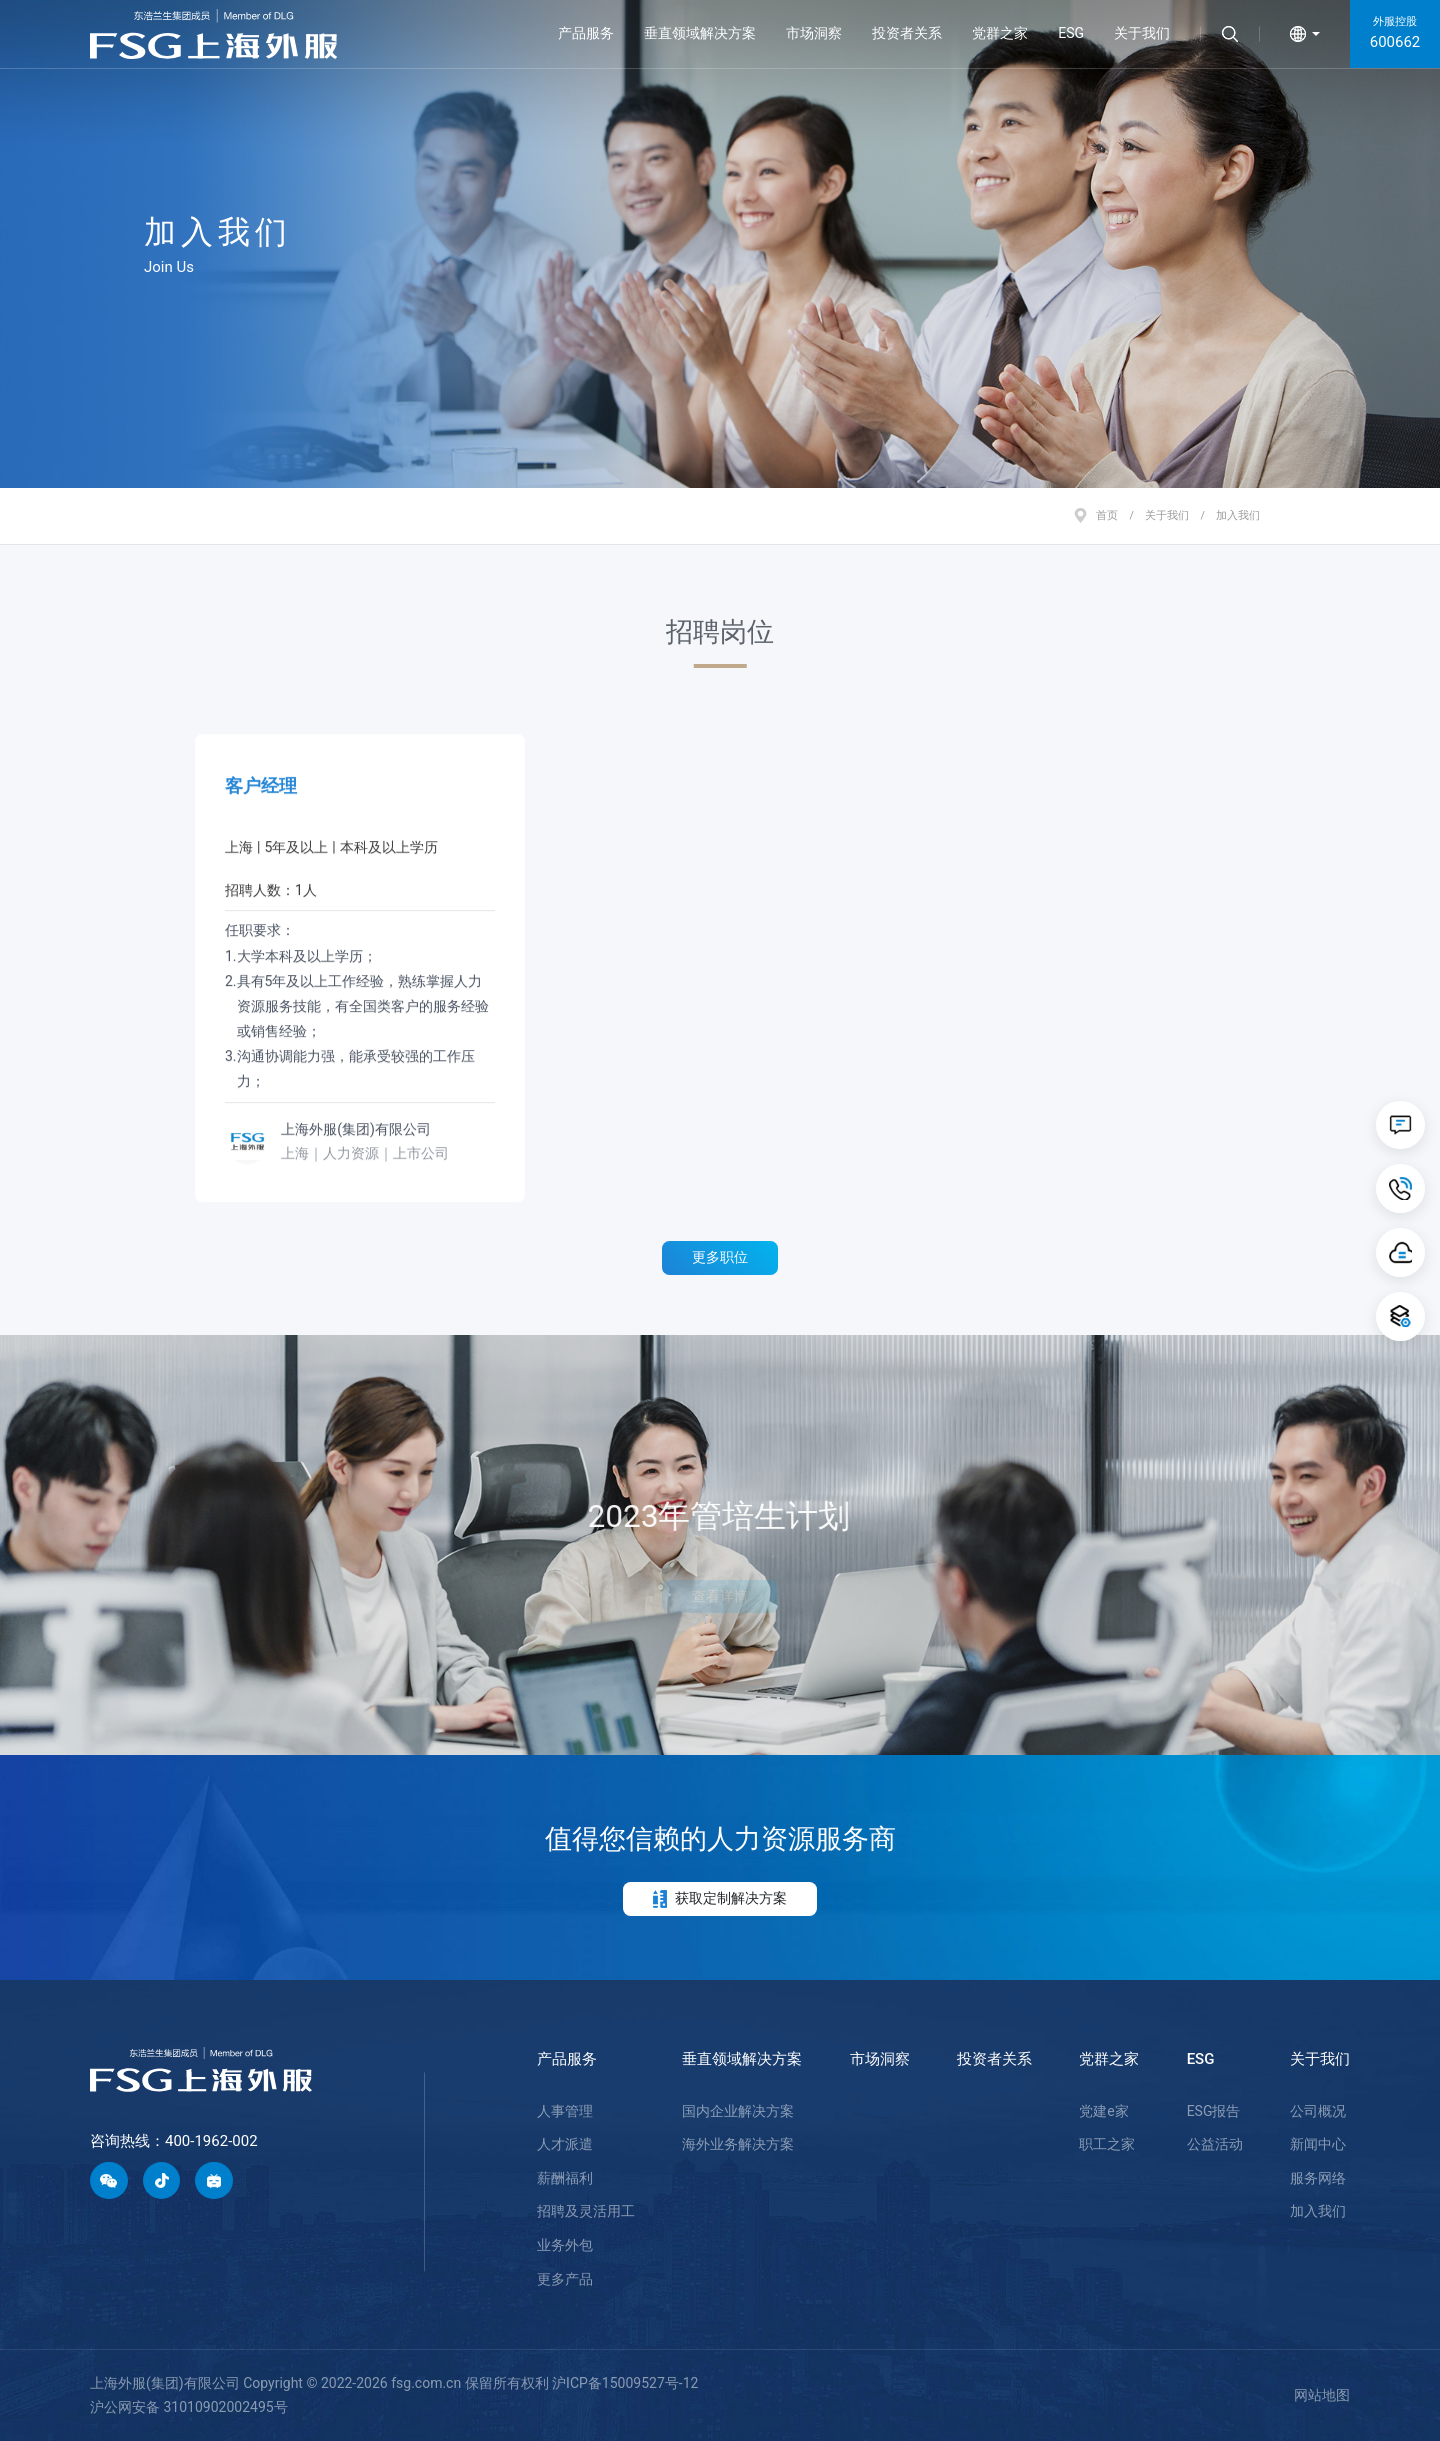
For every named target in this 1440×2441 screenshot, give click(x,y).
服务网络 (1318, 2178)
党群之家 (1000, 33)
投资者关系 (907, 33)
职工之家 (1107, 2144)
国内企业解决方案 (738, 2111)
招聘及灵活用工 (586, 2211)
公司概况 (1318, 2111)
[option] (720, 244)
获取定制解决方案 (720, 1899)
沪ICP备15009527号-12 (625, 2383)
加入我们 (1318, 2211)
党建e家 (1103, 2111)
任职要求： (360, 997)
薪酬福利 (565, 2178)
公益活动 (1215, 2144)
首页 (1107, 514)
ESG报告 (1214, 2111)
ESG (1071, 33)
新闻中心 (1318, 2144)
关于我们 (1142, 33)
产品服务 (586, 33)
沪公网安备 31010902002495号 (189, 2407)
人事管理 (565, 2111)
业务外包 (565, 2245)
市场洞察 (814, 33)
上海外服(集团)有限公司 (356, 1118)
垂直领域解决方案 (700, 33)
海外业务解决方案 (738, 2144)
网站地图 (1322, 2395)
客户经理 (261, 774)
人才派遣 (565, 2144)
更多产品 (565, 2279)
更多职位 (720, 1257)
